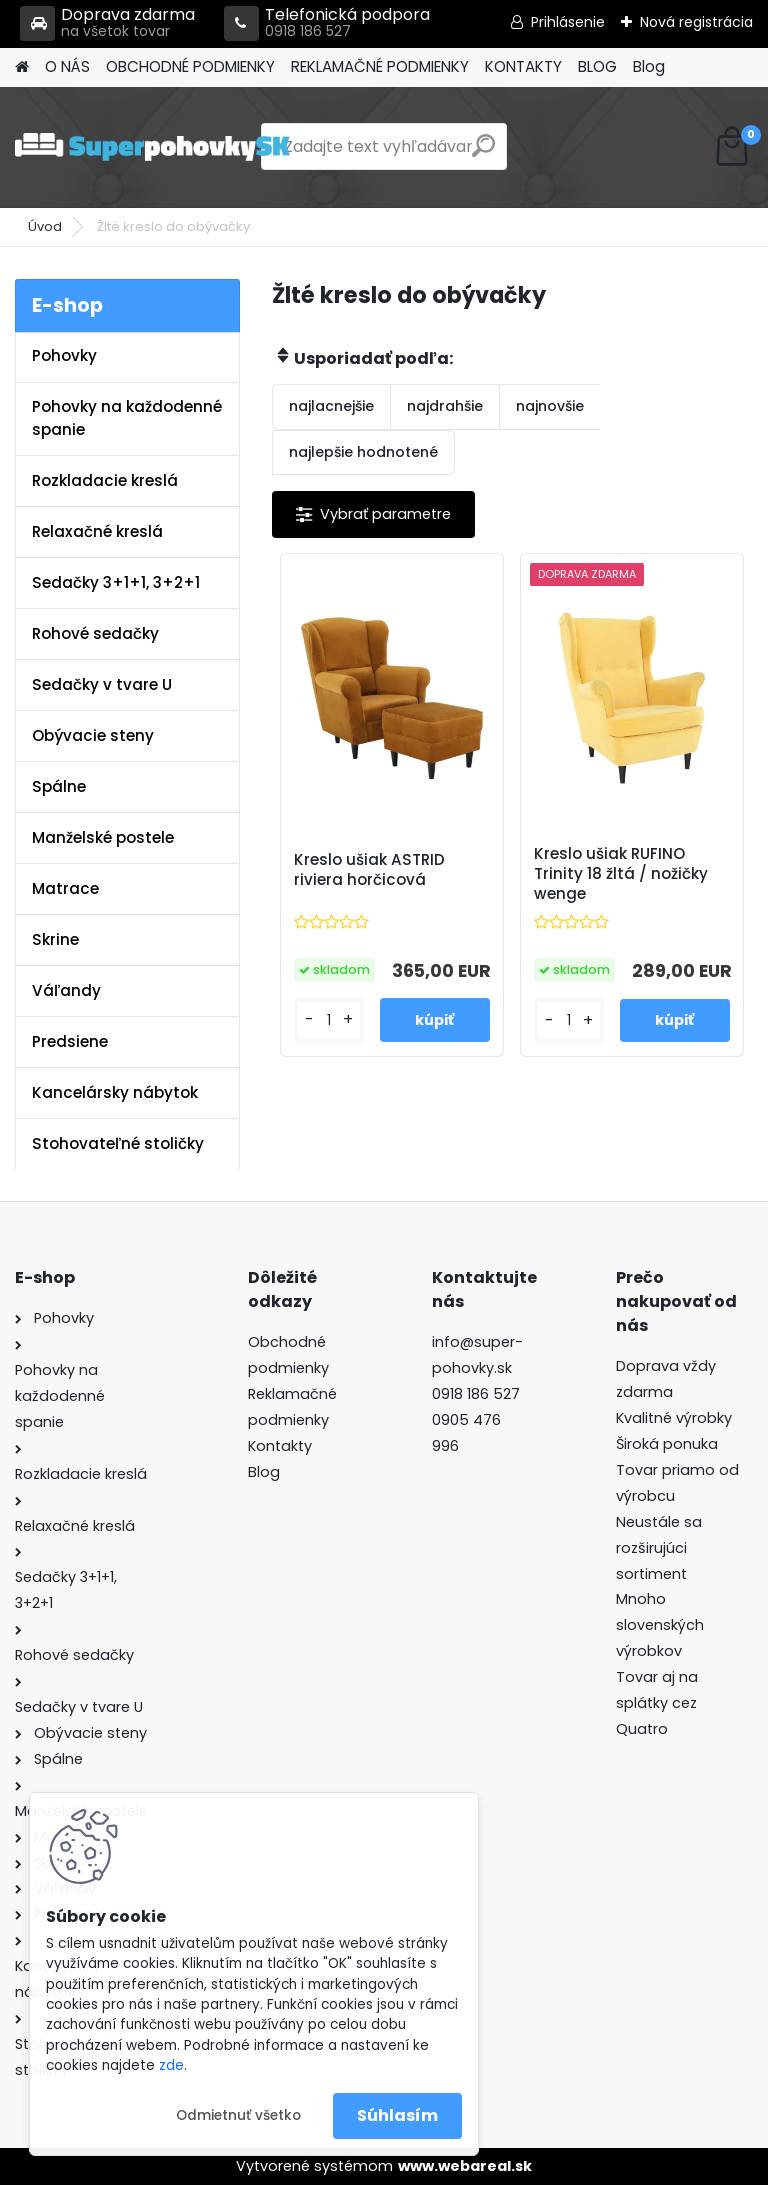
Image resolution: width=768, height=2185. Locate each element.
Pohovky (64, 355)
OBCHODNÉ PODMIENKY (190, 66)
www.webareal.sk (465, 2166)
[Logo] (152, 147)
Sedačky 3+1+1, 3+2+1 (116, 582)
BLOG (597, 66)
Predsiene (70, 1041)
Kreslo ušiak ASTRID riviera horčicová (369, 870)
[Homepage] (22, 67)
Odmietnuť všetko (238, 2115)
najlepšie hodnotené (363, 452)
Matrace (65, 888)
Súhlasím (397, 2115)
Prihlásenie (568, 22)
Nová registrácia (696, 22)
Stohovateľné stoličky (118, 1143)
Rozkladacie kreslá (105, 480)
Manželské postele (103, 837)
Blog (649, 66)
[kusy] (329, 1020)
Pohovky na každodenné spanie (127, 418)
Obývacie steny (93, 735)
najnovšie (550, 406)
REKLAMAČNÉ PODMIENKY (380, 66)
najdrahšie (445, 406)
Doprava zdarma (107, 23)
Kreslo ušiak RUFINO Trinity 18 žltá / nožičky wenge (621, 874)
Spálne (59, 786)
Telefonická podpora (327, 23)
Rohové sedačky (95, 633)
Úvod (45, 226)
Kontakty (280, 1446)
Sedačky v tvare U (102, 684)
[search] (483, 153)
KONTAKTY (523, 66)
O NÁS (67, 66)
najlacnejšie (331, 406)
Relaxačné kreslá (97, 531)
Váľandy (66, 990)
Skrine (55, 939)
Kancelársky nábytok (115, 1092)
